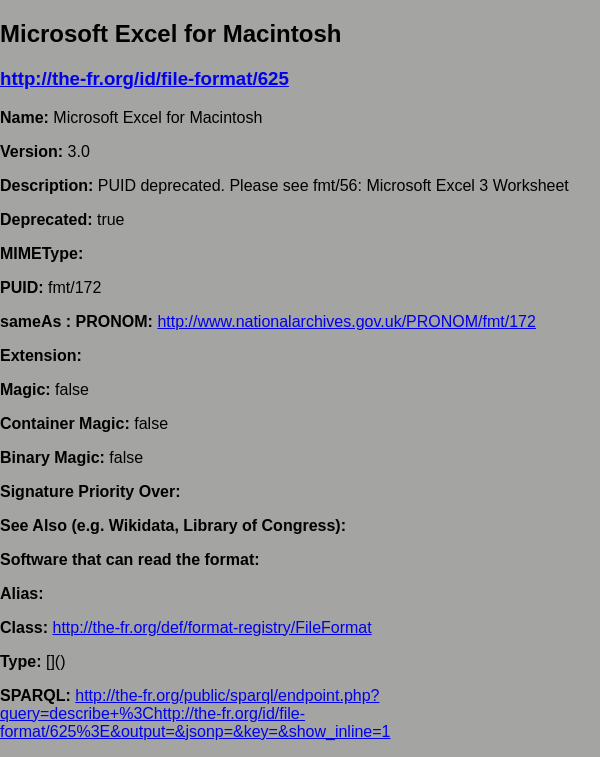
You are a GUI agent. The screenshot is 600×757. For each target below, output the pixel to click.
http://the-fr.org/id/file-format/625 (144, 78)
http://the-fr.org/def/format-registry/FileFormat (211, 627)
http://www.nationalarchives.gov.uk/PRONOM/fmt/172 (346, 321)
